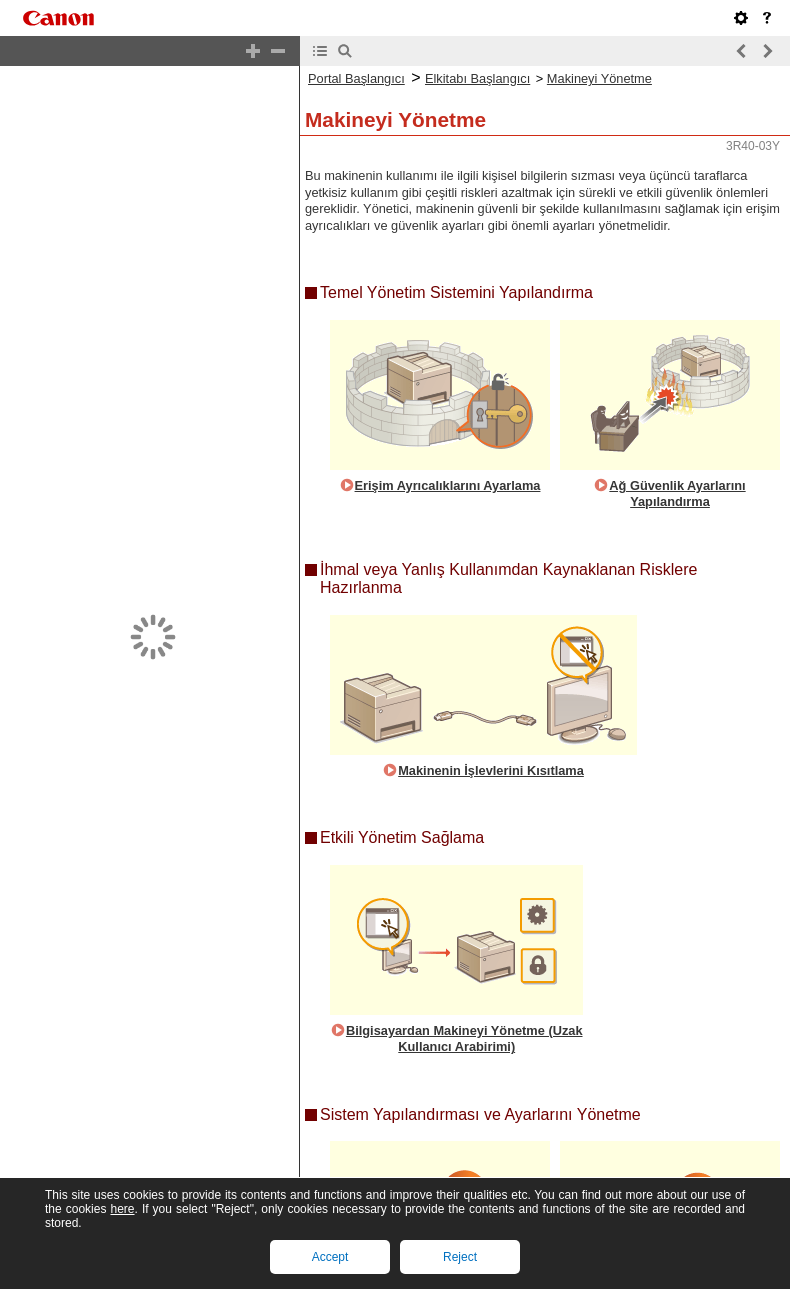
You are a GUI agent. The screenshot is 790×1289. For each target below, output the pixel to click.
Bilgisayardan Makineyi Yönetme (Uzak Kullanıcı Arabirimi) (464, 985)
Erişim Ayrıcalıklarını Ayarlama (448, 431)
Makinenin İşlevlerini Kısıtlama (491, 716)
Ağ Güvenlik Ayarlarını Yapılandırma (677, 440)
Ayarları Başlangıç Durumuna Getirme (677, 1261)
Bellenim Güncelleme (447, 1252)
